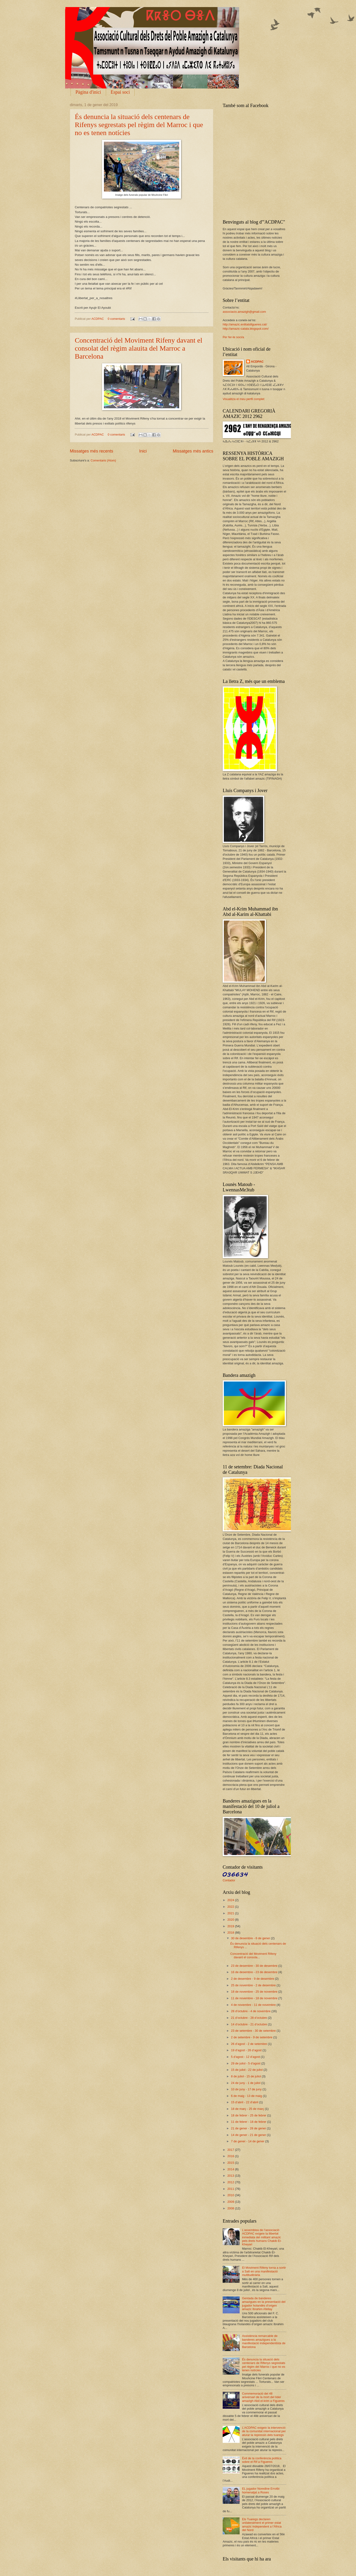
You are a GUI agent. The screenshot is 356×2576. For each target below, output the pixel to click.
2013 (231, 2175)
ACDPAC (98, 318)
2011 (231, 2189)
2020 (231, 1919)
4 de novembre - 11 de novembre (254, 2005)
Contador (229, 1880)
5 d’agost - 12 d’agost (246, 2057)
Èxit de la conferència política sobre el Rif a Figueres (261, 2460)
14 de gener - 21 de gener (249, 2135)
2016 (231, 2156)
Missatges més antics (193, 451)
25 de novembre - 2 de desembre (254, 1985)
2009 (231, 2201)
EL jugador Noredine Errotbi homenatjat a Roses (260, 2490)
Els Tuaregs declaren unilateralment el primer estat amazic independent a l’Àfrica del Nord (261, 2524)
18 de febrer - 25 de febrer (249, 2115)
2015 (231, 2162)
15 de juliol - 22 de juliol (247, 2069)
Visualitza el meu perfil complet (243, 399)
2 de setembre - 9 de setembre (252, 2037)
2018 (231, 1932)
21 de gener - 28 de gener (249, 2128)
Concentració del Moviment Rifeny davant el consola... (253, 1955)
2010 (231, 2195)
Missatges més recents (91, 451)
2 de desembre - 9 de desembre (253, 1978)
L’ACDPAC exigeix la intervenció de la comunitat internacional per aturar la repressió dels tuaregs (264, 2431)
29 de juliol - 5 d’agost (246, 2063)
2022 (231, 1906)
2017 (231, 2149)
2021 (231, 1913)
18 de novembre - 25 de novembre (254, 1991)
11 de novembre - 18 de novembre (254, 1998)
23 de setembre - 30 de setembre (254, 2030)
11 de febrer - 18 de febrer (249, 2121)
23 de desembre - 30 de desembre (254, 1965)
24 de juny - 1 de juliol (246, 2083)
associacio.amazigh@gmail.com (244, 311)
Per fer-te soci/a (233, 337)
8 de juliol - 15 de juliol (246, 2076)
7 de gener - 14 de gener (248, 2141)
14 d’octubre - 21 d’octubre (249, 2024)
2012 (231, 2182)
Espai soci (120, 92)
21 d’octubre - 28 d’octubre (249, 2017)
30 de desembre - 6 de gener (251, 1938)
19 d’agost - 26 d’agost (246, 2050)
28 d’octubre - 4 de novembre (251, 2011)
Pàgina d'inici (88, 92)
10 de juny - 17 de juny (246, 2089)
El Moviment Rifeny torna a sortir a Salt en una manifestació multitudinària (264, 2271)
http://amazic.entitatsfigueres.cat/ (245, 324)
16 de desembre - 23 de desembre (254, 1972)
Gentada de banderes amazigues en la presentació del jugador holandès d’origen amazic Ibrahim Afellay (263, 2303)
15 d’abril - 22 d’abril (245, 2102)
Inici (143, 451)
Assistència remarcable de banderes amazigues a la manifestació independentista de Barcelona (263, 2341)
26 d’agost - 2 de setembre (249, 2044)
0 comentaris (116, 318)
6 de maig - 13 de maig (247, 2096)
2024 (231, 1900)
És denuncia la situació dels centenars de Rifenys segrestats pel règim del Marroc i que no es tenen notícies (139, 124)
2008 (231, 2208)
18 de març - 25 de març (248, 2109)
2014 (231, 2169)
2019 (231, 1926)
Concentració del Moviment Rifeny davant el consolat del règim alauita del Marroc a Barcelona (138, 348)
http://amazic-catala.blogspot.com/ (246, 328)
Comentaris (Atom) (103, 460)
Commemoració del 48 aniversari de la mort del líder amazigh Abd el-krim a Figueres (263, 2397)
